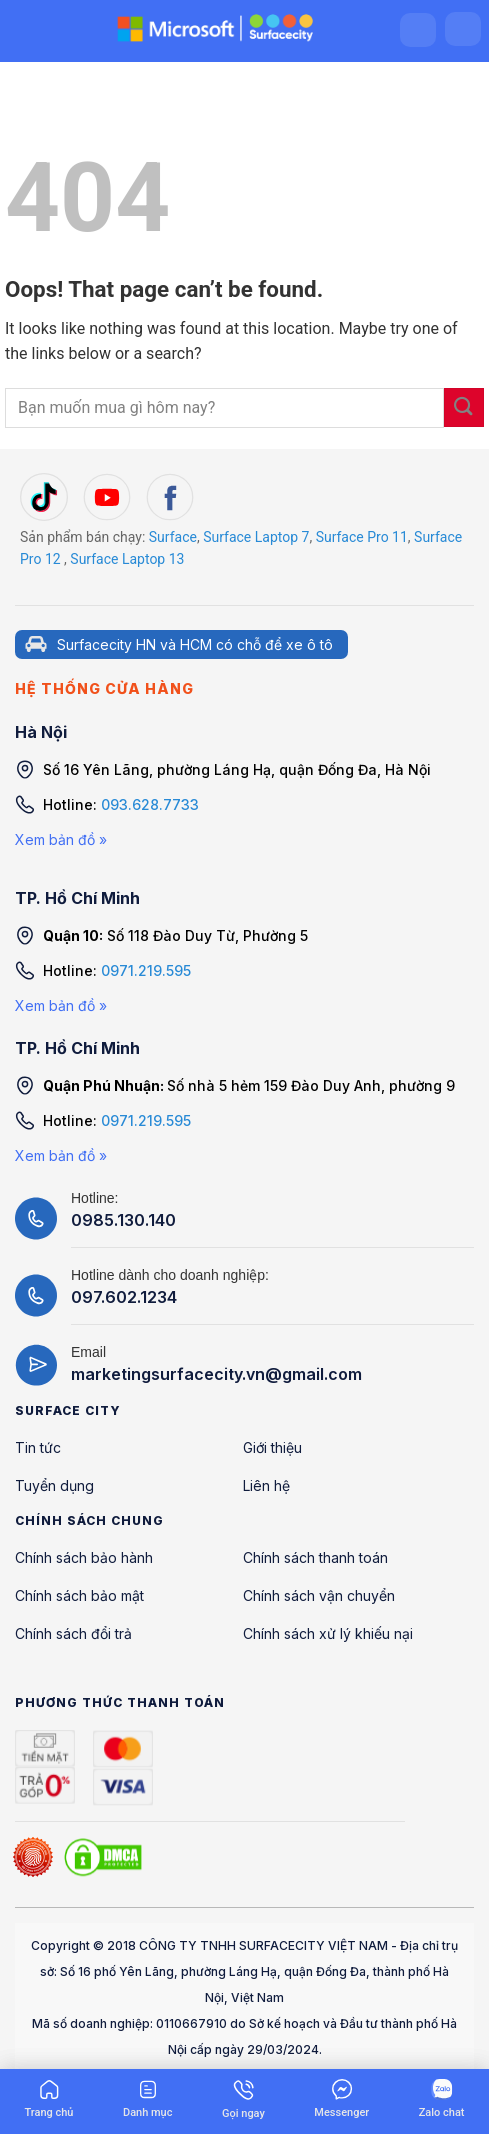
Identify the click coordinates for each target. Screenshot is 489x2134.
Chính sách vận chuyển (319, 1595)
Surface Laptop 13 (127, 559)
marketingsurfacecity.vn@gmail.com (216, 1374)
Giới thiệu (272, 1447)
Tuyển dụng (54, 1485)
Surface (173, 537)
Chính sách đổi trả (73, 1633)
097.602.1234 (124, 1297)
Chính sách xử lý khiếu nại (328, 1633)
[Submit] (464, 407)
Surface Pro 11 (362, 537)
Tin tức (38, 1447)
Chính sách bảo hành (84, 1557)
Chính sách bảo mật (79, 1595)
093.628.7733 (150, 804)
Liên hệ (266, 1485)
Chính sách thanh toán (315, 1557)
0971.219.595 (146, 970)
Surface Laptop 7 (256, 537)
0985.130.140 (123, 1220)
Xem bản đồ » (61, 839)
